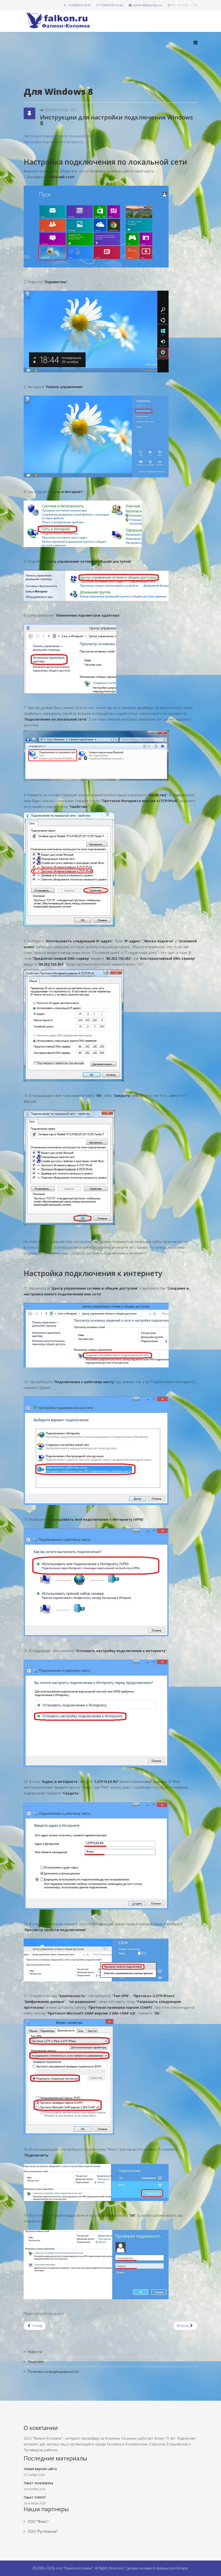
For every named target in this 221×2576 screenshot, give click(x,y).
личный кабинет (39, 1247)
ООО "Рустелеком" (42, 2531)
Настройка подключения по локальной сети (59, 136)
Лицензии (35, 2361)
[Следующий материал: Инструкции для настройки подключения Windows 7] (185, 2325)
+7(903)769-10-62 (111, 5)
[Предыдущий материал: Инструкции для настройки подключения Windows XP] (35, 2325)
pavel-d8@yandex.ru (147, 5)
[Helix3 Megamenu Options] (195, 42)
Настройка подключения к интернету (53, 142)
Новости (34, 2351)
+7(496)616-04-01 (79, 5)
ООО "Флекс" (38, 2521)
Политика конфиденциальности (52, 2371)
